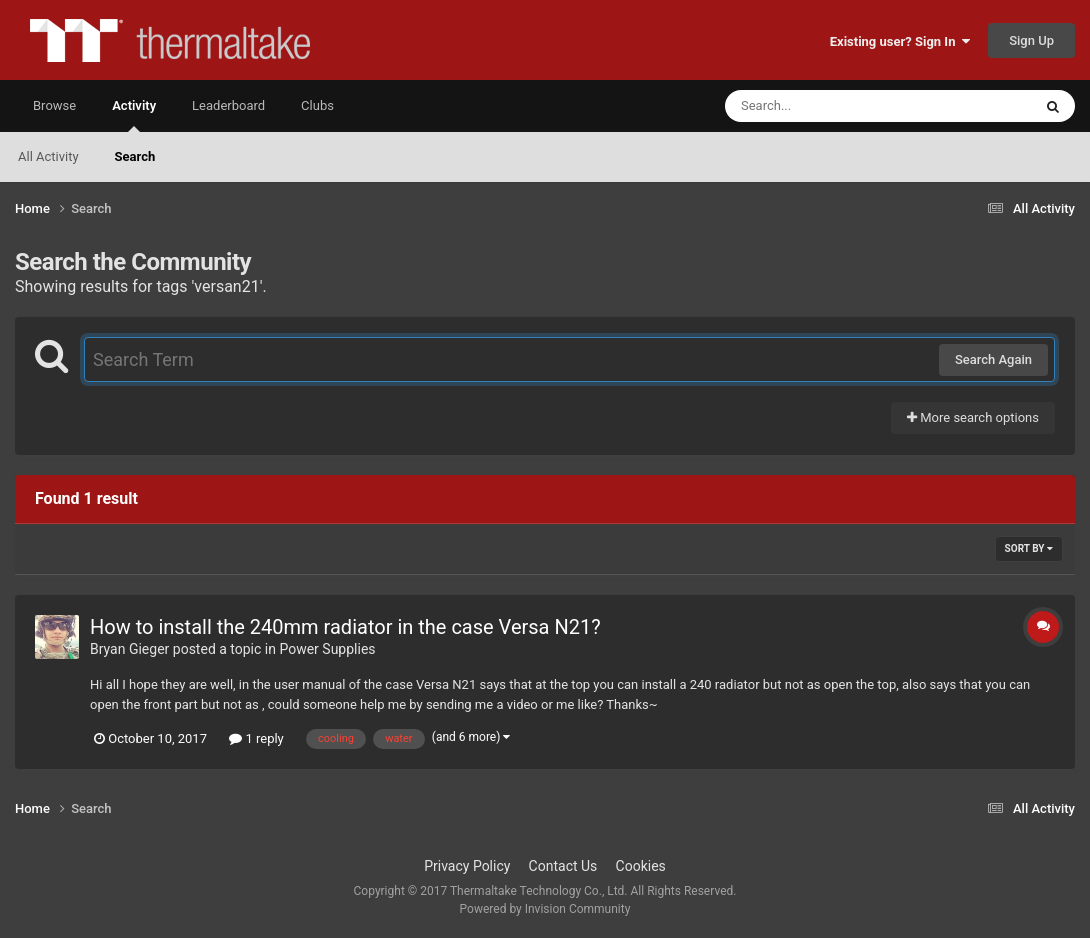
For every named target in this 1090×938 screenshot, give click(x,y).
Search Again (993, 359)
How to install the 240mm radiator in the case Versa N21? (345, 627)
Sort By (1029, 548)
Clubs (317, 105)
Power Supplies (327, 649)
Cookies (641, 866)
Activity (134, 115)
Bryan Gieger (129, 649)
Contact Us (563, 866)
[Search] (828, 106)
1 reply (256, 738)
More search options (973, 417)
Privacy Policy (467, 866)
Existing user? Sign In (900, 41)
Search (135, 156)
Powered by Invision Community (545, 909)
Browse (54, 105)
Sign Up (1031, 40)
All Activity (48, 156)
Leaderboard (228, 105)
